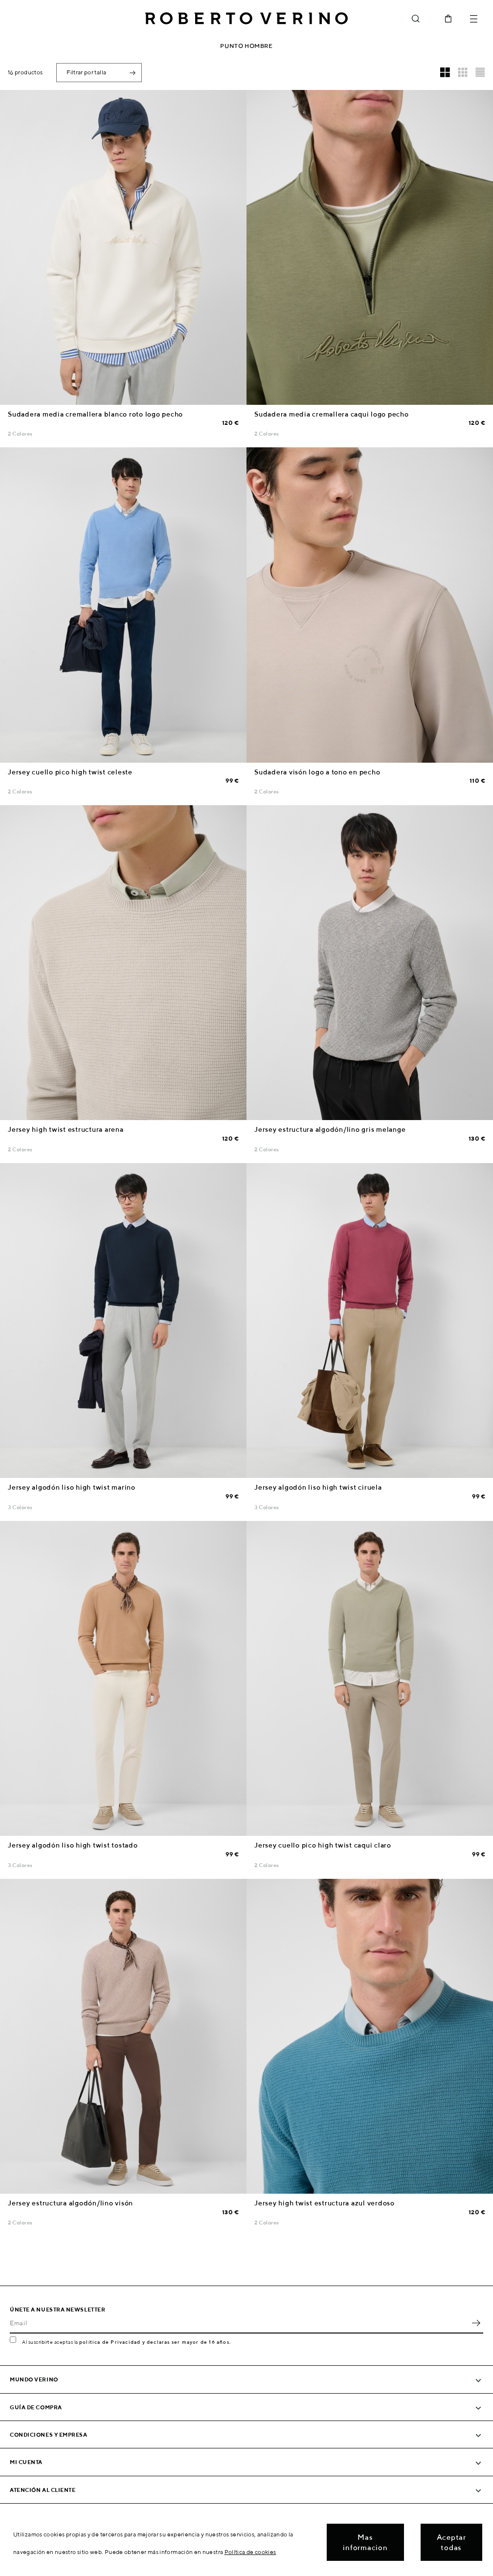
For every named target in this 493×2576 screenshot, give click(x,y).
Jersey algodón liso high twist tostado (73, 1845)
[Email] (239, 2323)
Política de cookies (250, 2551)
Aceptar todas (451, 2542)
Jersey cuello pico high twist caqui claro (322, 1845)
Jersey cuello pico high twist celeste (70, 772)
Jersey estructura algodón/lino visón (70, 2203)
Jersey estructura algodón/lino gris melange (329, 1129)
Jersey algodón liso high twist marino (71, 1487)
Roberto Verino (246, 18)
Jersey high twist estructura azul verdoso (324, 2203)
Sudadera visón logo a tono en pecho (317, 772)
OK (476, 2323)
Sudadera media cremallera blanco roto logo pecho (95, 414)
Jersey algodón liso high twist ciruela (318, 1487)
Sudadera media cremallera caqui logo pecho (331, 414)
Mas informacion (365, 2542)
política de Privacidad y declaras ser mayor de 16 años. (155, 2342)
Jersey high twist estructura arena (66, 1129)
